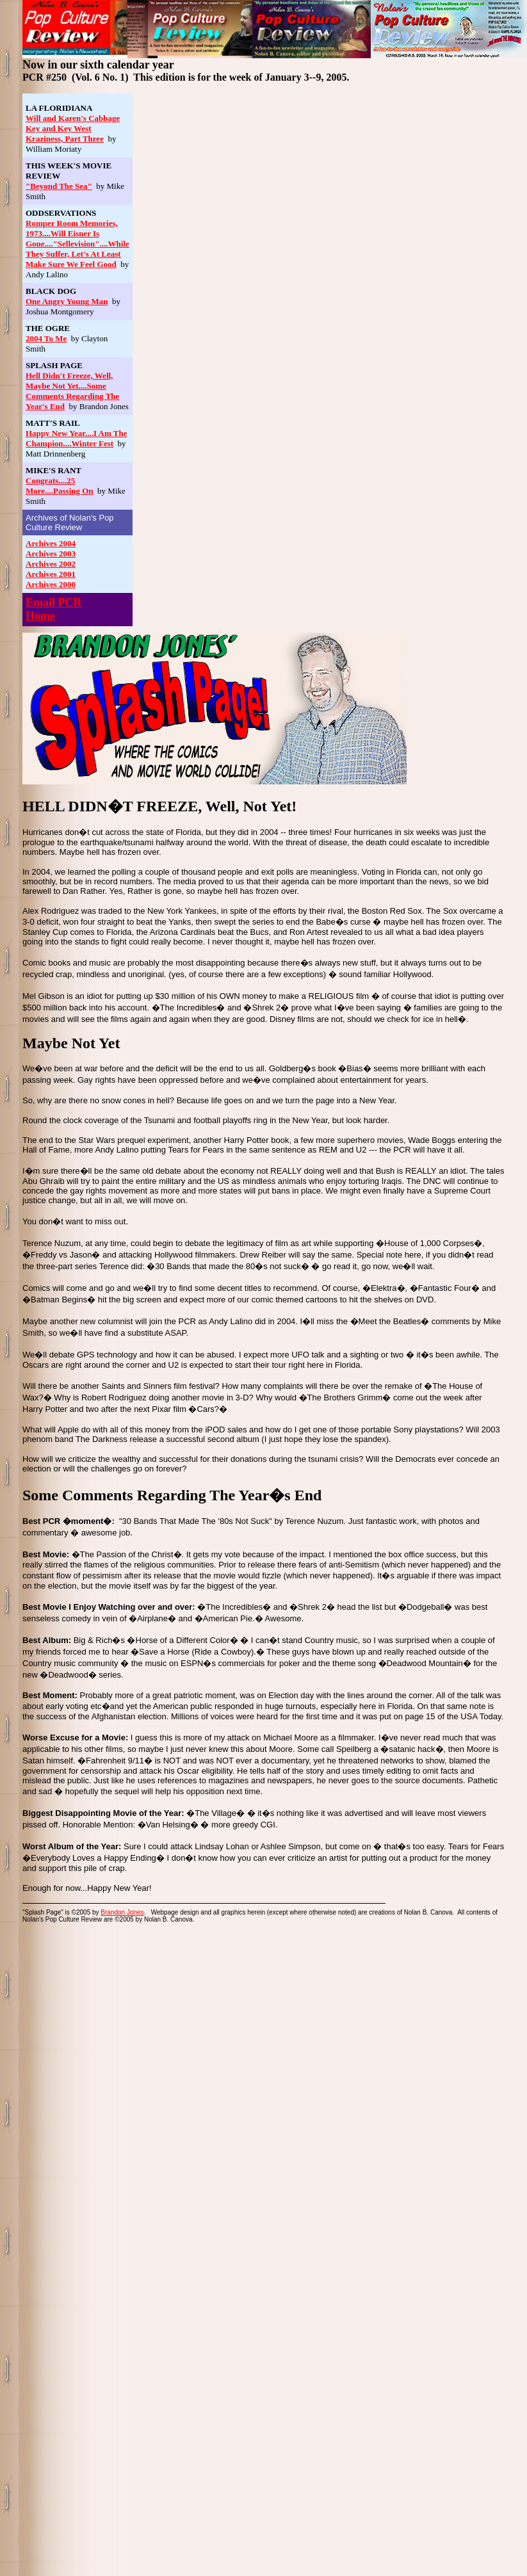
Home (40, 616)
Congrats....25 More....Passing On (59, 486)
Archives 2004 (51, 543)
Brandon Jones (122, 1912)
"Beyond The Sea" (59, 186)
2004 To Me (46, 338)
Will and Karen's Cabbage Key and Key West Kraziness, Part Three (73, 128)
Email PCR (54, 602)
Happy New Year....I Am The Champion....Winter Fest (76, 438)
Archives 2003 (51, 553)
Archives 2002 (51, 564)
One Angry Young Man (67, 301)
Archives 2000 (51, 584)
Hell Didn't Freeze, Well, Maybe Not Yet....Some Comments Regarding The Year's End (72, 391)
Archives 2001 (51, 574)
